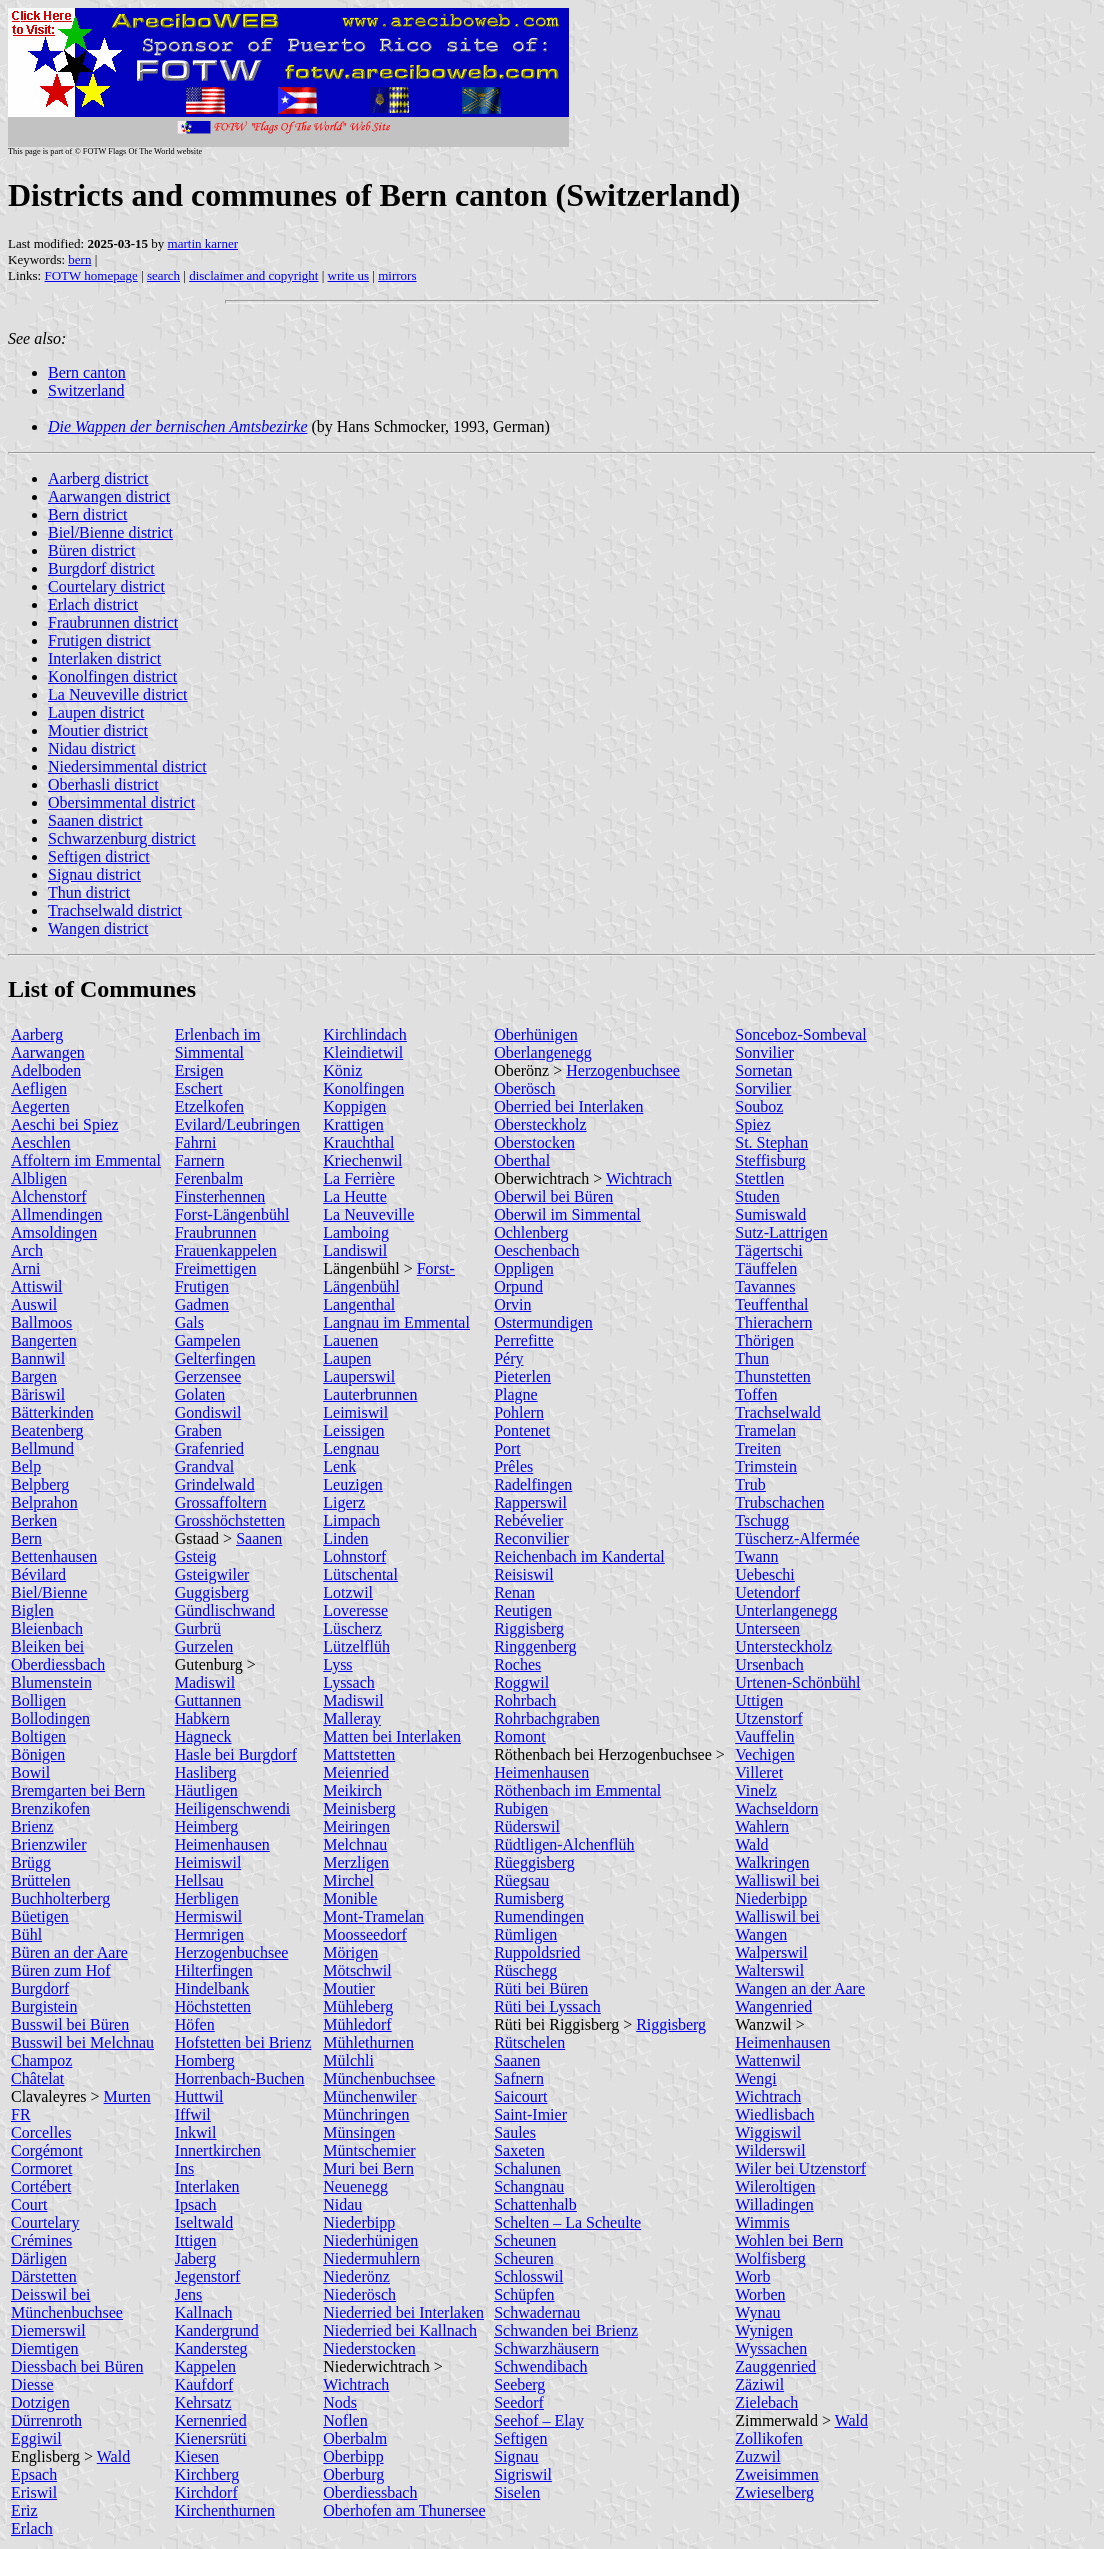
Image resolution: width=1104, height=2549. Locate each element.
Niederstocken (369, 2348)
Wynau (757, 2312)
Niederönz (356, 2276)
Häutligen (206, 1790)
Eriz (24, 2510)
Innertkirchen (218, 2150)
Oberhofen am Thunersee (404, 2510)
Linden (345, 1538)
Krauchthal (358, 1142)
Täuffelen (766, 1268)
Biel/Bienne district (110, 532)
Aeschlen (41, 1142)
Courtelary (45, 2222)
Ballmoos (41, 1322)
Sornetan (763, 1070)
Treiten (758, 1448)
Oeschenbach (536, 1250)
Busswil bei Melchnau (82, 2042)
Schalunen (527, 2168)
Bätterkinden (52, 1412)
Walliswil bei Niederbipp (777, 1889)
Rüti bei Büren (541, 1988)
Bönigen (38, 1754)
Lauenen (350, 1340)
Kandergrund (217, 2330)
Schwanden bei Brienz (566, 2330)
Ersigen (199, 1070)
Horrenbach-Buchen (240, 2078)
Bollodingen (50, 1718)
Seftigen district (99, 856)
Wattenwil (767, 2060)
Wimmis (762, 2222)
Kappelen (205, 2366)
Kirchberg (207, 2474)
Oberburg (353, 2474)
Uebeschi (765, 1574)
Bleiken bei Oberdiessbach (58, 1655)
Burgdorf (40, 1988)
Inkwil (196, 2132)
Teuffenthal (771, 1304)
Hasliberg (206, 1772)
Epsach (34, 2474)
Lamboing (356, 1232)
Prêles (513, 1466)
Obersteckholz (540, 1124)
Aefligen (39, 1088)
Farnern (200, 1160)
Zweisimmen (777, 2474)
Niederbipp (359, 2222)
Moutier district (98, 730)
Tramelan (765, 1430)
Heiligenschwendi (233, 1808)
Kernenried (211, 2420)
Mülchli (348, 2060)
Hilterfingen (214, 1970)
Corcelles (41, 2132)
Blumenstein (51, 1682)
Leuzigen (353, 1484)
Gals (189, 1322)
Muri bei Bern (368, 2168)
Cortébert (41, 2186)
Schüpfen (524, 2294)
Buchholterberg (60, 1898)
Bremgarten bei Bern (78, 1790)
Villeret (759, 1772)
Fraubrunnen (216, 1232)
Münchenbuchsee (379, 2078)
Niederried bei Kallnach (400, 2330)
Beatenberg (47, 1430)
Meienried (356, 1772)
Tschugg (762, 1520)
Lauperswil (359, 1376)
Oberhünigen (536, 1034)
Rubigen (521, 1808)
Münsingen (359, 2132)
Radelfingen (533, 1484)
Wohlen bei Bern (789, 2240)
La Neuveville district (118, 694)
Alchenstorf (49, 1196)
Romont (520, 1736)
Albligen (39, 1178)
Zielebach (766, 2402)
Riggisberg (529, 1628)
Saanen (259, 1538)
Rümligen (525, 1934)
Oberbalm (355, 2438)
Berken (34, 1520)
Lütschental (360, 1574)
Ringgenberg (535, 1646)
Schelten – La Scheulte (567, 2222)
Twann (756, 1556)
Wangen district (98, 928)
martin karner (203, 243)
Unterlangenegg (786, 1610)
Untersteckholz (783, 1646)
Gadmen (202, 1304)
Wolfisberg (770, 2258)
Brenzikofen (50, 1808)
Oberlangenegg (543, 1052)
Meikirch (352, 1790)
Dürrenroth (46, 2420)
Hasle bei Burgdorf (236, 1754)
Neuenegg (355, 2186)
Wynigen (764, 2330)
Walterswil (769, 1970)
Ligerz (344, 1502)
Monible (350, 1898)
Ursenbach (769, 1664)
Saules (515, 2132)
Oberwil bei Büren (553, 1196)
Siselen (517, 2492)
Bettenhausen (54, 1556)
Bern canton (87, 372)
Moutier (349, 1988)
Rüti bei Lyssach (547, 2006)
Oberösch (524, 1088)
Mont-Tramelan (373, 1916)
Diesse (32, 2384)
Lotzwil (348, 1592)
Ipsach (196, 2204)
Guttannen (208, 1700)
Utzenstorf (769, 1718)
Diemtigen (45, 2348)
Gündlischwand (225, 1610)
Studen (757, 1196)
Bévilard (38, 1574)
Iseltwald (204, 2222)
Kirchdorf (206, 2492)
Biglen (32, 1610)
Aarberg (37, 1034)
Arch (27, 1250)
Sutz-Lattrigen (781, 1232)
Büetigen (40, 1916)
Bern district (88, 514)
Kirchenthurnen (225, 2510)
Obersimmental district (121, 802)
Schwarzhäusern (546, 2348)
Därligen (39, 2258)
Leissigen (353, 1430)
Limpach (351, 1520)
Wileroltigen (775, 2186)
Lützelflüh (356, 1646)
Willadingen (774, 2204)
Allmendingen (57, 1214)
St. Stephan (771, 1142)
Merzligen (356, 1862)
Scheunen (525, 2240)
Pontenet (522, 1430)
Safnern (519, 2078)
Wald (113, 2456)
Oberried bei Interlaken (568, 1106)
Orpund (518, 1286)
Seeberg (519, 2384)
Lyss (337, 1664)
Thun (752, 1358)
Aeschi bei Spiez (65, 1124)
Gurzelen (204, 1646)
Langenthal (359, 1304)
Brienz (32, 1826)
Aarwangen (48, 1052)
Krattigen (353, 1124)
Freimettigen (216, 1268)
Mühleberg (358, 2006)
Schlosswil (528, 2276)
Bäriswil (38, 1394)
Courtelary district (106, 586)
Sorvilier (763, 1088)
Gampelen (208, 1340)
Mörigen (350, 1952)
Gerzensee (208, 1376)
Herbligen (207, 1898)
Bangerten (44, 1340)
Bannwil (38, 1358)
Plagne (516, 1394)
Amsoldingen (54, 1232)
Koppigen (354, 1106)
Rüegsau (521, 1880)
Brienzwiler (49, 1844)
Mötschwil (357, 1970)
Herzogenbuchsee (232, 1952)
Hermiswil (209, 1916)
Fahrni (196, 1142)
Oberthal (522, 1160)
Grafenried (209, 1448)
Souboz (759, 1106)
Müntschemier (369, 2150)
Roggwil (521, 1682)
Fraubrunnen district (113, 622)
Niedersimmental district (127, 766)
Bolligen (38, 1700)
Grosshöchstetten (230, 1520)
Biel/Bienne (49, 1592)
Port (507, 1448)
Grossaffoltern (221, 1502)
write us (349, 275)
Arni (25, 1268)
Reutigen (523, 1610)
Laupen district (96, 712)
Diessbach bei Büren (77, 2366)
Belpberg (40, 1484)
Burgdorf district (101, 568)
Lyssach (349, 1682)
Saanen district (95, 820)
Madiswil (205, 1682)
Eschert (199, 1088)
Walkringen (772, 1862)
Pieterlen (522, 1376)
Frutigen (202, 1286)
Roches (517, 1664)
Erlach (32, 2528)
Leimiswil (355, 1412)
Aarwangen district (109, 496)
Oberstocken (534, 1142)
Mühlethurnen (368, 2042)
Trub (750, 1484)
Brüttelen (41, 1880)
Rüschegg (525, 1970)
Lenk (339, 1466)
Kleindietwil (363, 1052)
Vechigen (765, 1754)
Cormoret (41, 2168)
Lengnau (351, 1448)
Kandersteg (211, 2348)
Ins (185, 2168)
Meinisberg (359, 1808)
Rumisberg (529, 1898)
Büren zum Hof (61, 1970)
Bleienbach (47, 1628)
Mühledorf (357, 2024)
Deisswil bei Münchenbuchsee (67, 2303)
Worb (752, 2276)
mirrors (397, 275)
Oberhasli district (103, 784)
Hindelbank (212, 1988)
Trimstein (766, 1466)
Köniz (342, 1070)
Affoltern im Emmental (86, 1160)
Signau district (94, 874)
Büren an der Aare (69, 1952)
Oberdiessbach (370, 2492)
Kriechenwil (362, 1160)
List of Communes (102, 989)
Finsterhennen (220, 1196)
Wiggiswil (768, 2132)
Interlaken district (104, 658)
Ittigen (196, 2240)
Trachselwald (778, 1412)
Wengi (755, 2078)
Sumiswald (770, 1214)
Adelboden (46, 1070)
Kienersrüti (211, 2438)
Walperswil (771, 1952)
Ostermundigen (543, 1322)
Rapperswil (530, 1502)
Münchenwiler (369, 2096)
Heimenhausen (222, 1844)
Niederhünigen (370, 2240)
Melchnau (355, 1844)
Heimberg (207, 1826)
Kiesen (197, 2456)
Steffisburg (770, 1160)
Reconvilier (531, 1538)
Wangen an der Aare (800, 1988)
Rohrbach (525, 1700)
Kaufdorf (204, 2384)
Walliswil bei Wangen (777, 1925)
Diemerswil (48, 2330)
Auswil (34, 1304)
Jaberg (195, 2258)
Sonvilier (764, 1052)
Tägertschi (769, 1250)
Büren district (92, 550)
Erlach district (93, 604)
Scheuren (524, 2258)
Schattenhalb (535, 2204)
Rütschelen (529, 2042)
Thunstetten (773, 1376)
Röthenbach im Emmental (577, 1790)
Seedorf (519, 2402)
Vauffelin (764, 1736)
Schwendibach (540, 2366)
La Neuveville (368, 1214)
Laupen (347, 1358)
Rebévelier (528, 1520)
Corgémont (47, 2150)
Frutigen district (99, 640)
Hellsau (199, 1880)
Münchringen (366, 2114)
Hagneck (203, 1736)
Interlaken (207, 2186)
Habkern (202, 1718)
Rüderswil (527, 1826)
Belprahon (44, 1502)
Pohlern (519, 1412)
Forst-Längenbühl (232, 1214)
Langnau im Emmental (396, 1322)
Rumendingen (539, 1916)
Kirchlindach (365, 1034)
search (163, 275)
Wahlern (762, 1826)
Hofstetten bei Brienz (243, 2042)
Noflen (345, 2420)
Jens (189, 2294)
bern (79, 259)
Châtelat (37, 2078)
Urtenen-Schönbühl (797, 1682)
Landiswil (355, 1250)
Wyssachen (771, 2348)
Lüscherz (352, 1628)
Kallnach (204, 2312)
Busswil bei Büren (70, 2024)
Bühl (26, 1934)
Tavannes (765, 1286)
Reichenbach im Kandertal (579, 1556)
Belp (26, 1466)
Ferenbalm (209, 1178)
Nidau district (92, 748)
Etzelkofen (209, 1106)
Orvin (512, 1304)
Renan (514, 1592)
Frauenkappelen (226, 1250)
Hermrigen (209, 1934)
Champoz (41, 2060)
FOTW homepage (90, 275)
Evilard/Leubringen (237, 1124)
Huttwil (199, 2096)
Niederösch (359, 2294)
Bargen (34, 1376)
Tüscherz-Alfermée (797, 1538)
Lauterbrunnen (370, 1394)
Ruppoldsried (537, 1952)
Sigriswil (523, 2474)
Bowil (30, 1772)
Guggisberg (212, 1592)
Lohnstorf (354, 1556)
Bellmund (42, 1448)
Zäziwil (759, 2384)
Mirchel (348, 1880)
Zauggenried (775, 2366)
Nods (340, 2402)
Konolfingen (363, 1088)
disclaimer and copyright (253, 275)
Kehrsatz (203, 2402)
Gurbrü (198, 1628)
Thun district (89, 892)
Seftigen (520, 2438)
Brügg (31, 1862)
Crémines (41, 2240)
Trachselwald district (115, 910)
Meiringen (356, 1826)
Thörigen (764, 1340)
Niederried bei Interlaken (403, 2312)
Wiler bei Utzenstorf (800, 2168)
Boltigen (38, 1736)
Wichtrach (356, 2384)
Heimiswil (208, 1862)
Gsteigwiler (212, 1574)
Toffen (756, 1394)
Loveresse (355, 1610)
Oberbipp (353, 2456)
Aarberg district (98, 478)
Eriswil (34, 2492)
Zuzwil (757, 2456)
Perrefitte (524, 1340)
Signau (516, 2456)
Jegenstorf (208, 2276)
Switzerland (86, 390)
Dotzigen (40, 2402)
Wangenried (773, 2006)
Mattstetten (359, 1754)
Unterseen (767, 1628)
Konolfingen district (112, 676)
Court (29, 2204)
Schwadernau (537, 2312)
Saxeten (519, 2150)
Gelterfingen (215, 1358)
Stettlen (759, 1178)
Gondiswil (208, 1412)
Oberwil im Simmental (567, 1214)
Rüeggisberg (534, 1862)
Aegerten (40, 1106)
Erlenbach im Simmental (218, 1043)
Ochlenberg (531, 1232)
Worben (760, 2294)
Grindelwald (215, 1484)
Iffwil (193, 2114)
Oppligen (524, 1268)
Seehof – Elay (539, 2420)
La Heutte (355, 1196)
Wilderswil (770, 2150)
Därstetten (44, 2276)
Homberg (205, 2060)
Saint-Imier (530, 2114)
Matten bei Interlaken (392, 1736)
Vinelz (756, 1790)
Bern (26, 1538)
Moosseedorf (365, 1934)
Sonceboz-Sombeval (801, 1034)
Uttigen (759, 1700)
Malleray (352, 1718)
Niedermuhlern (371, 2258)
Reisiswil (524, 1574)
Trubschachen (779, 1502)
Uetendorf (767, 1592)
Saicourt (520, 2096)
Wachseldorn (776, 1808)
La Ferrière (359, 1178)
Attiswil (37, 1286)
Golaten (200, 1394)
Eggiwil (36, 2438)
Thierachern (773, 1322)
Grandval (205, 1466)
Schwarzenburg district (122, 838)
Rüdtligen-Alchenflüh (564, 1844)
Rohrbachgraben (547, 1718)
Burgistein (44, 2006)
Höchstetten (213, 2006)
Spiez (753, 1124)
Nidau (342, 2204)
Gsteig (196, 1556)
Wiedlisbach (774, 2114)
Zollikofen (769, 2438)
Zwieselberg (774, 2492)
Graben (198, 1430)
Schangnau (529, 2186)
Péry (508, 1358)
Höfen (195, 2024)
